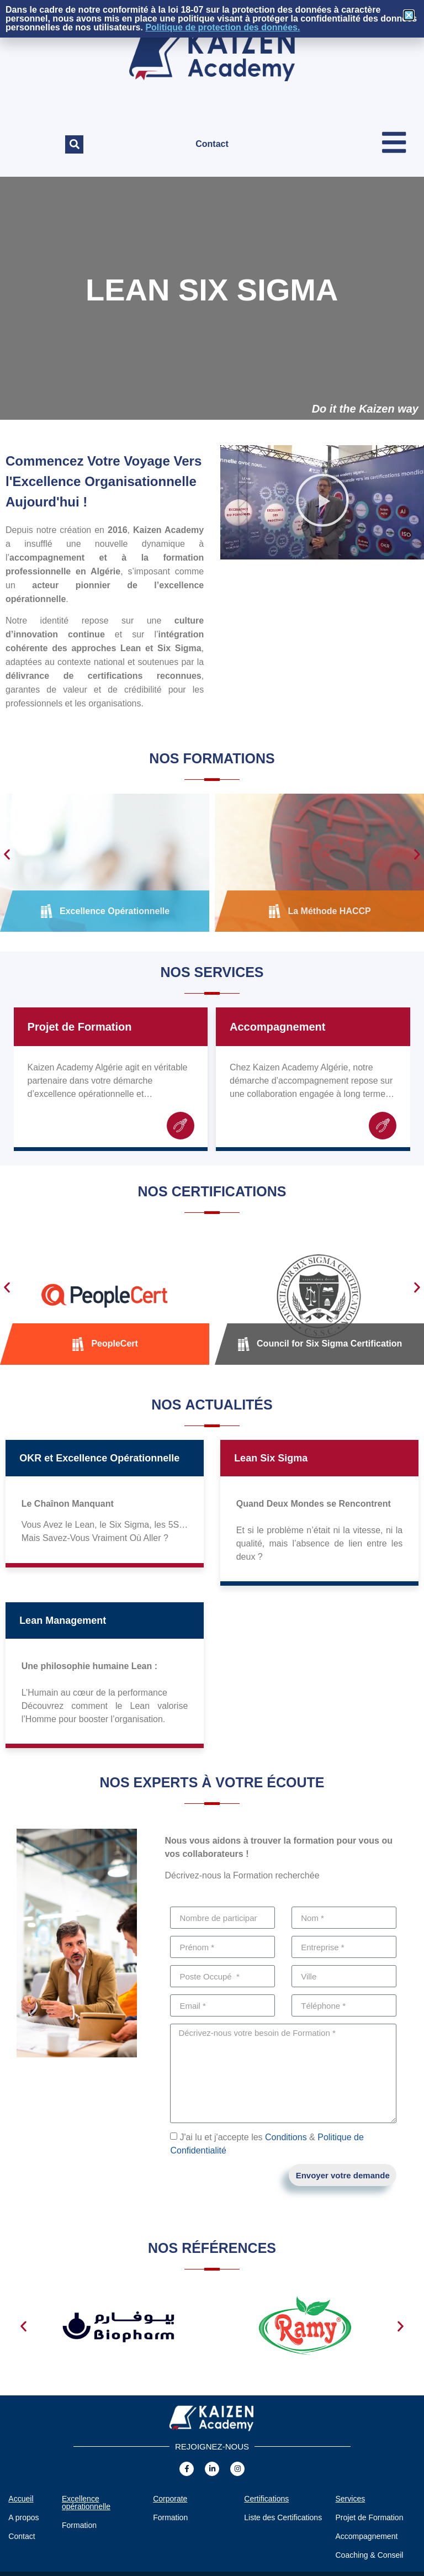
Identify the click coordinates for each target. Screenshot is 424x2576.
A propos (23, 2518)
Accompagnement (277, 1027)
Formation (79, 2525)
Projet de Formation (80, 1027)
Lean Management (62, 1621)
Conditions (286, 2137)
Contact (212, 144)
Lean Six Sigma (271, 1458)
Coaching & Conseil (369, 2555)
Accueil (20, 2499)
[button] (74, 144)
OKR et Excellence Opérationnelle (99, 1458)
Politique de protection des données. (222, 27)
